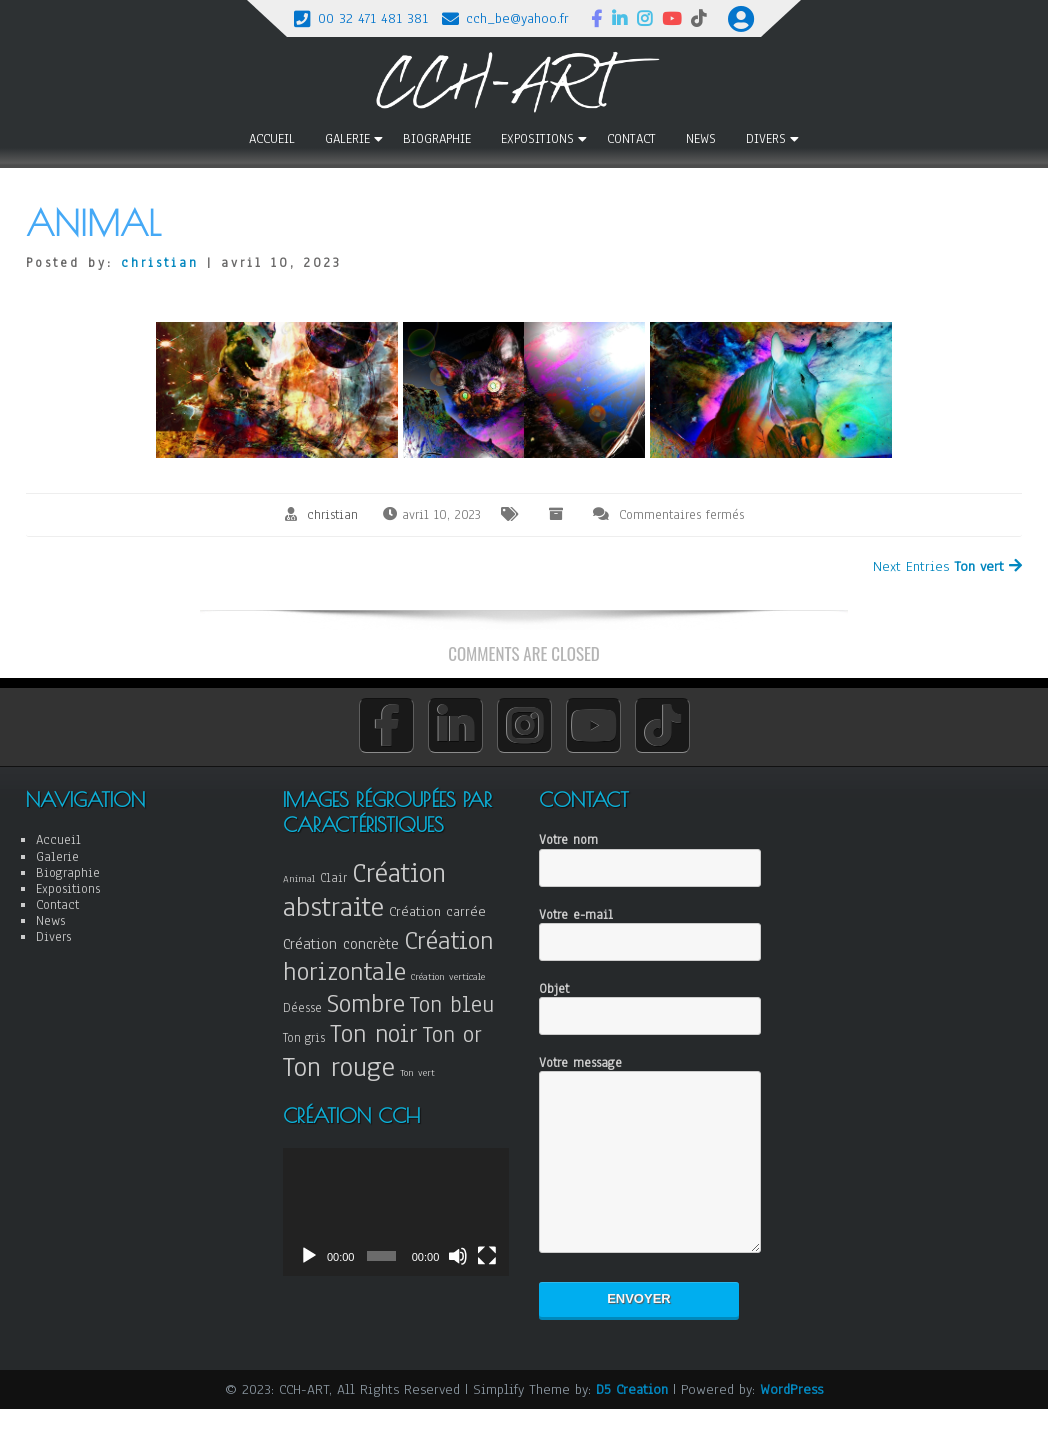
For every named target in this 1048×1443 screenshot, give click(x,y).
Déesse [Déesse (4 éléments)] (302, 1007)
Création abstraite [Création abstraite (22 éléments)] (364, 890)
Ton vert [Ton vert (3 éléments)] (417, 1072)
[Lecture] (309, 1263)
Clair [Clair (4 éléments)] (333, 877)
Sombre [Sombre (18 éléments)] (366, 1003)
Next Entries (947, 566)
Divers (766, 139)
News (701, 139)
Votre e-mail (650, 929)
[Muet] (458, 1263)
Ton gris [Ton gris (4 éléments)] (304, 1037)
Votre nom (650, 854)
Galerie (347, 139)
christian (160, 263)
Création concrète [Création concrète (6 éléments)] (341, 944)
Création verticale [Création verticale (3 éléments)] (448, 976)
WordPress (791, 1419)
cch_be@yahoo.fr (517, 18)
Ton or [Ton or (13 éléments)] (452, 1034)
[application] (396, 1211)
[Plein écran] (487, 1263)
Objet (650, 1003)
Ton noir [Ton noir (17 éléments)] (374, 1033)
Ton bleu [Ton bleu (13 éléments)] (452, 1004)
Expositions (537, 139)
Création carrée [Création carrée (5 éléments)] (437, 911)
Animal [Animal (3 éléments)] (299, 878)
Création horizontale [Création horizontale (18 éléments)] (388, 956)
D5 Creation (632, 1419)
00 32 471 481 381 (373, 18)
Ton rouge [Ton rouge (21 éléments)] (339, 1066)
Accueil (272, 139)
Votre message (650, 1171)
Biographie (437, 139)
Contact (631, 139)
